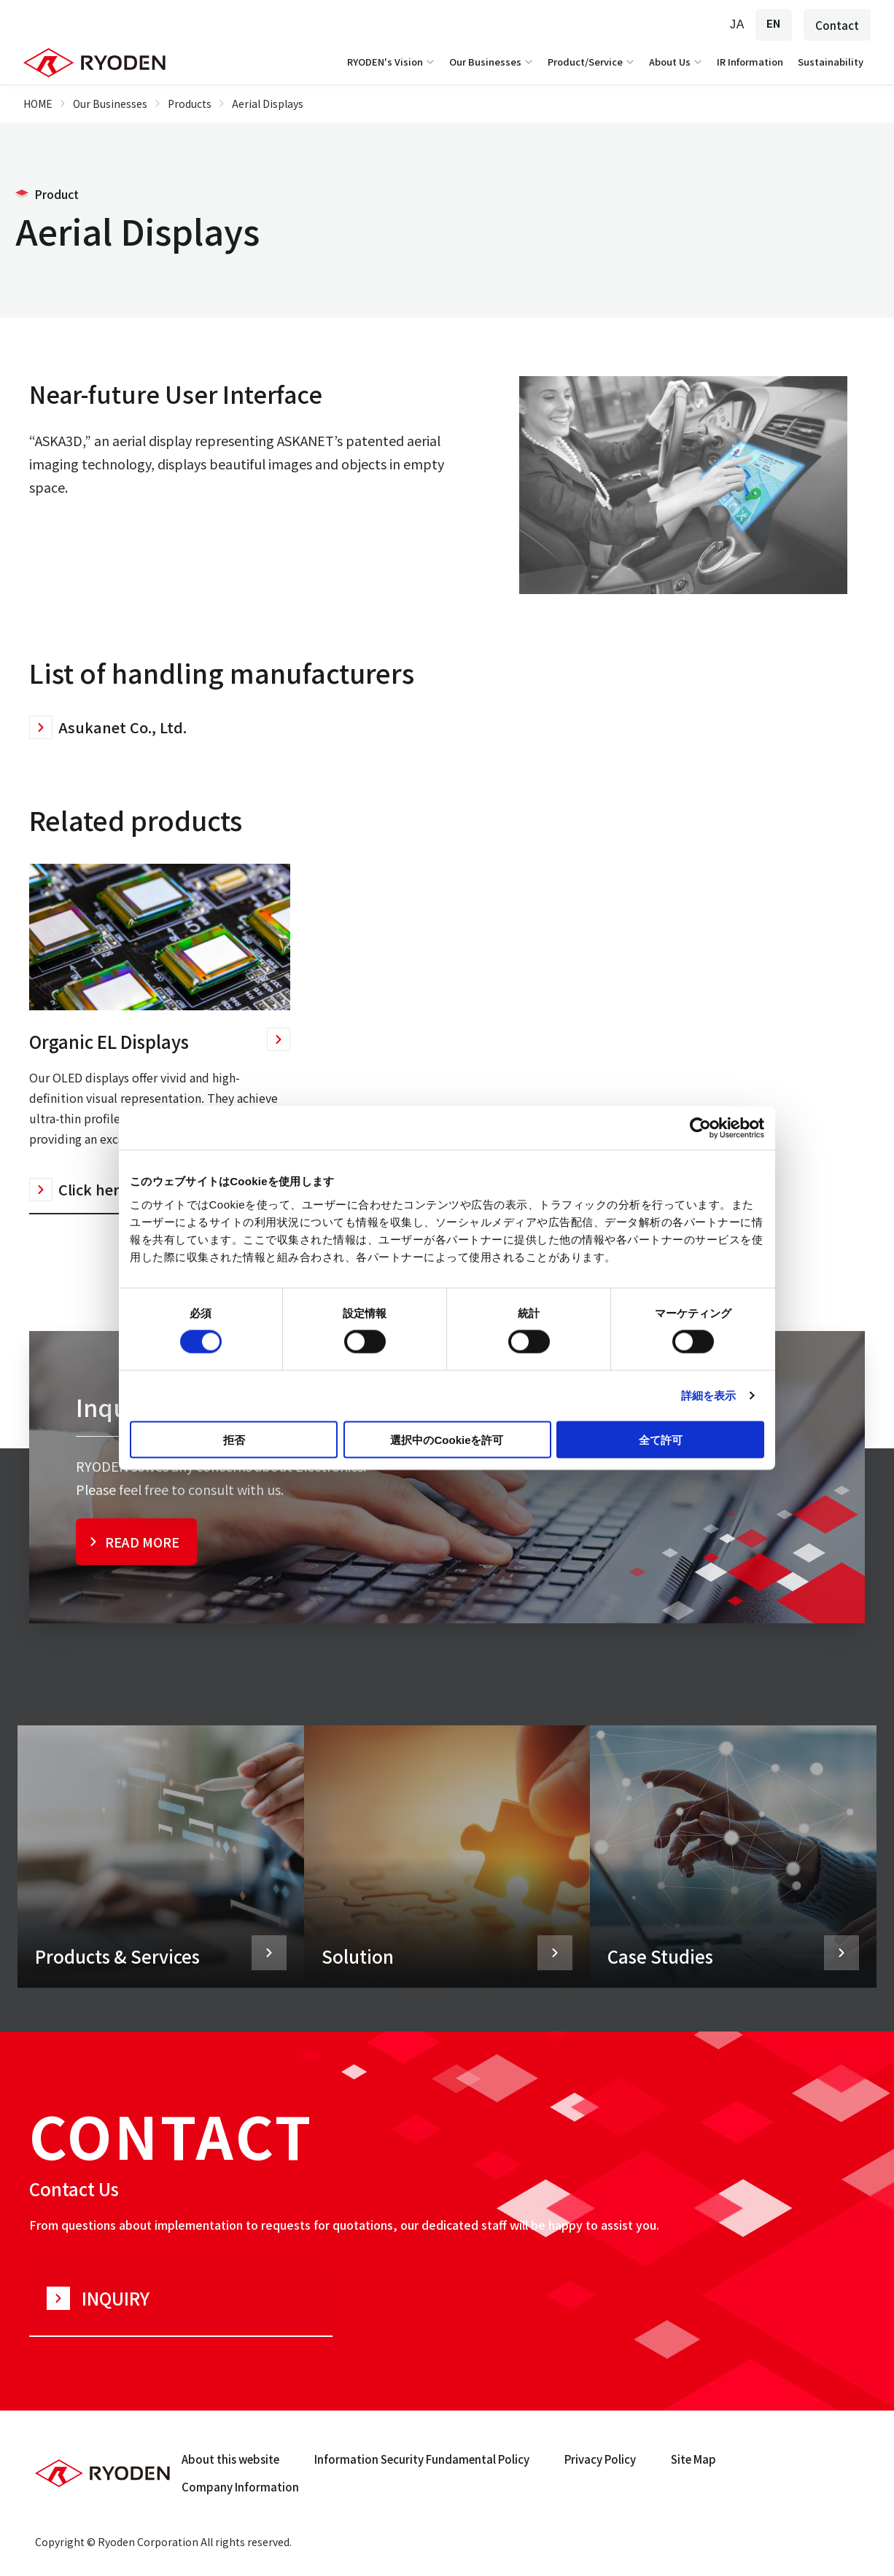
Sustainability (830, 62)
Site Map (693, 2459)
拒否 (234, 1439)
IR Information (750, 62)
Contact (837, 25)
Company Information (240, 2486)
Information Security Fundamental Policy (421, 2459)
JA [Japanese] (737, 24)
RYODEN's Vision (392, 62)
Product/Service (592, 62)
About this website (230, 2459)
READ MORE (142, 1541)
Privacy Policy (600, 2459)
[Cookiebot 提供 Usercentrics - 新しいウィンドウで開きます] (700, 1128)
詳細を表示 (708, 1395)
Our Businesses (492, 62)
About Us (677, 62)
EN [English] (773, 24)
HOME (38, 103)
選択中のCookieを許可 (446, 1439)
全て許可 (661, 1439)
